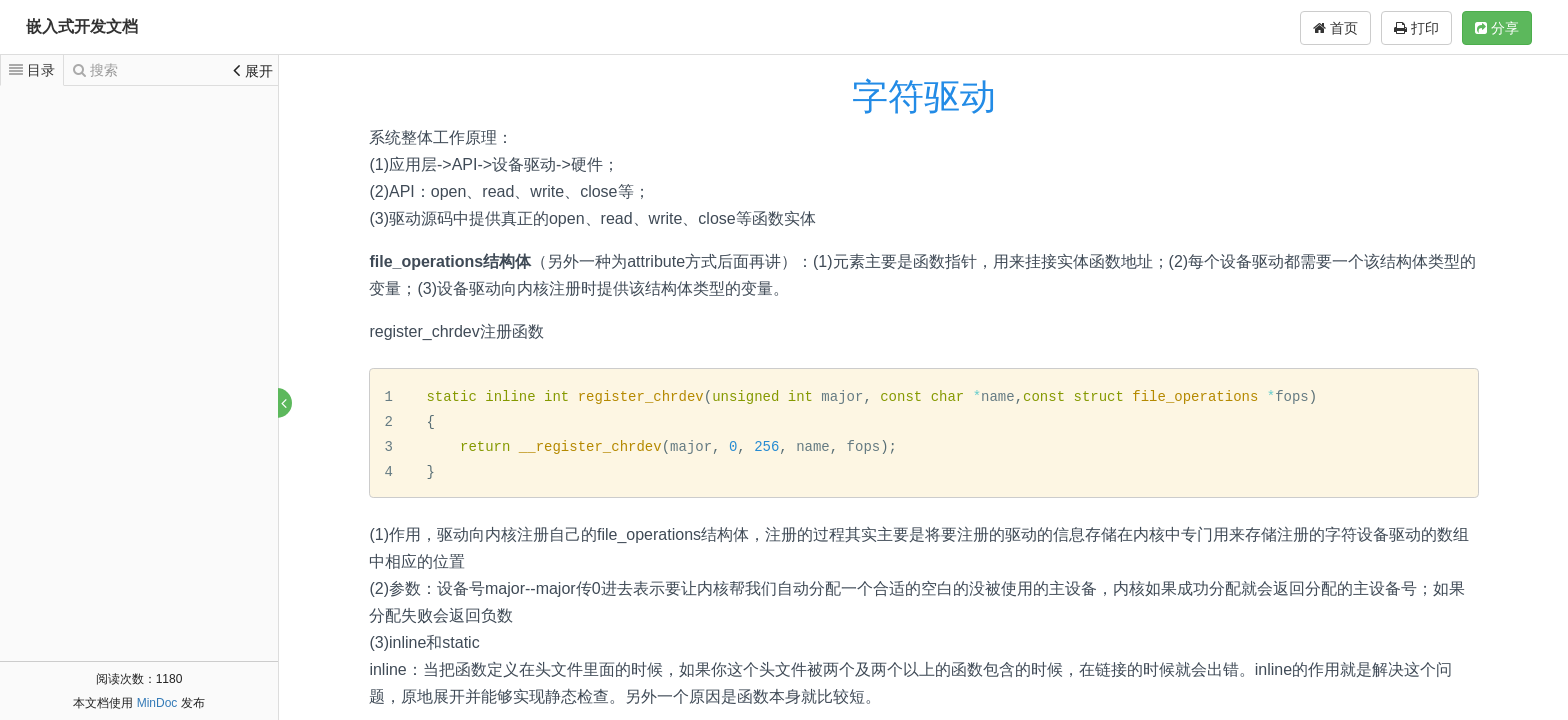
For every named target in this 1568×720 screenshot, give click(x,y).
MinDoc (157, 703)
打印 (1416, 28)
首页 (1335, 28)
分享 (1497, 28)
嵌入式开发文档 (82, 26)
